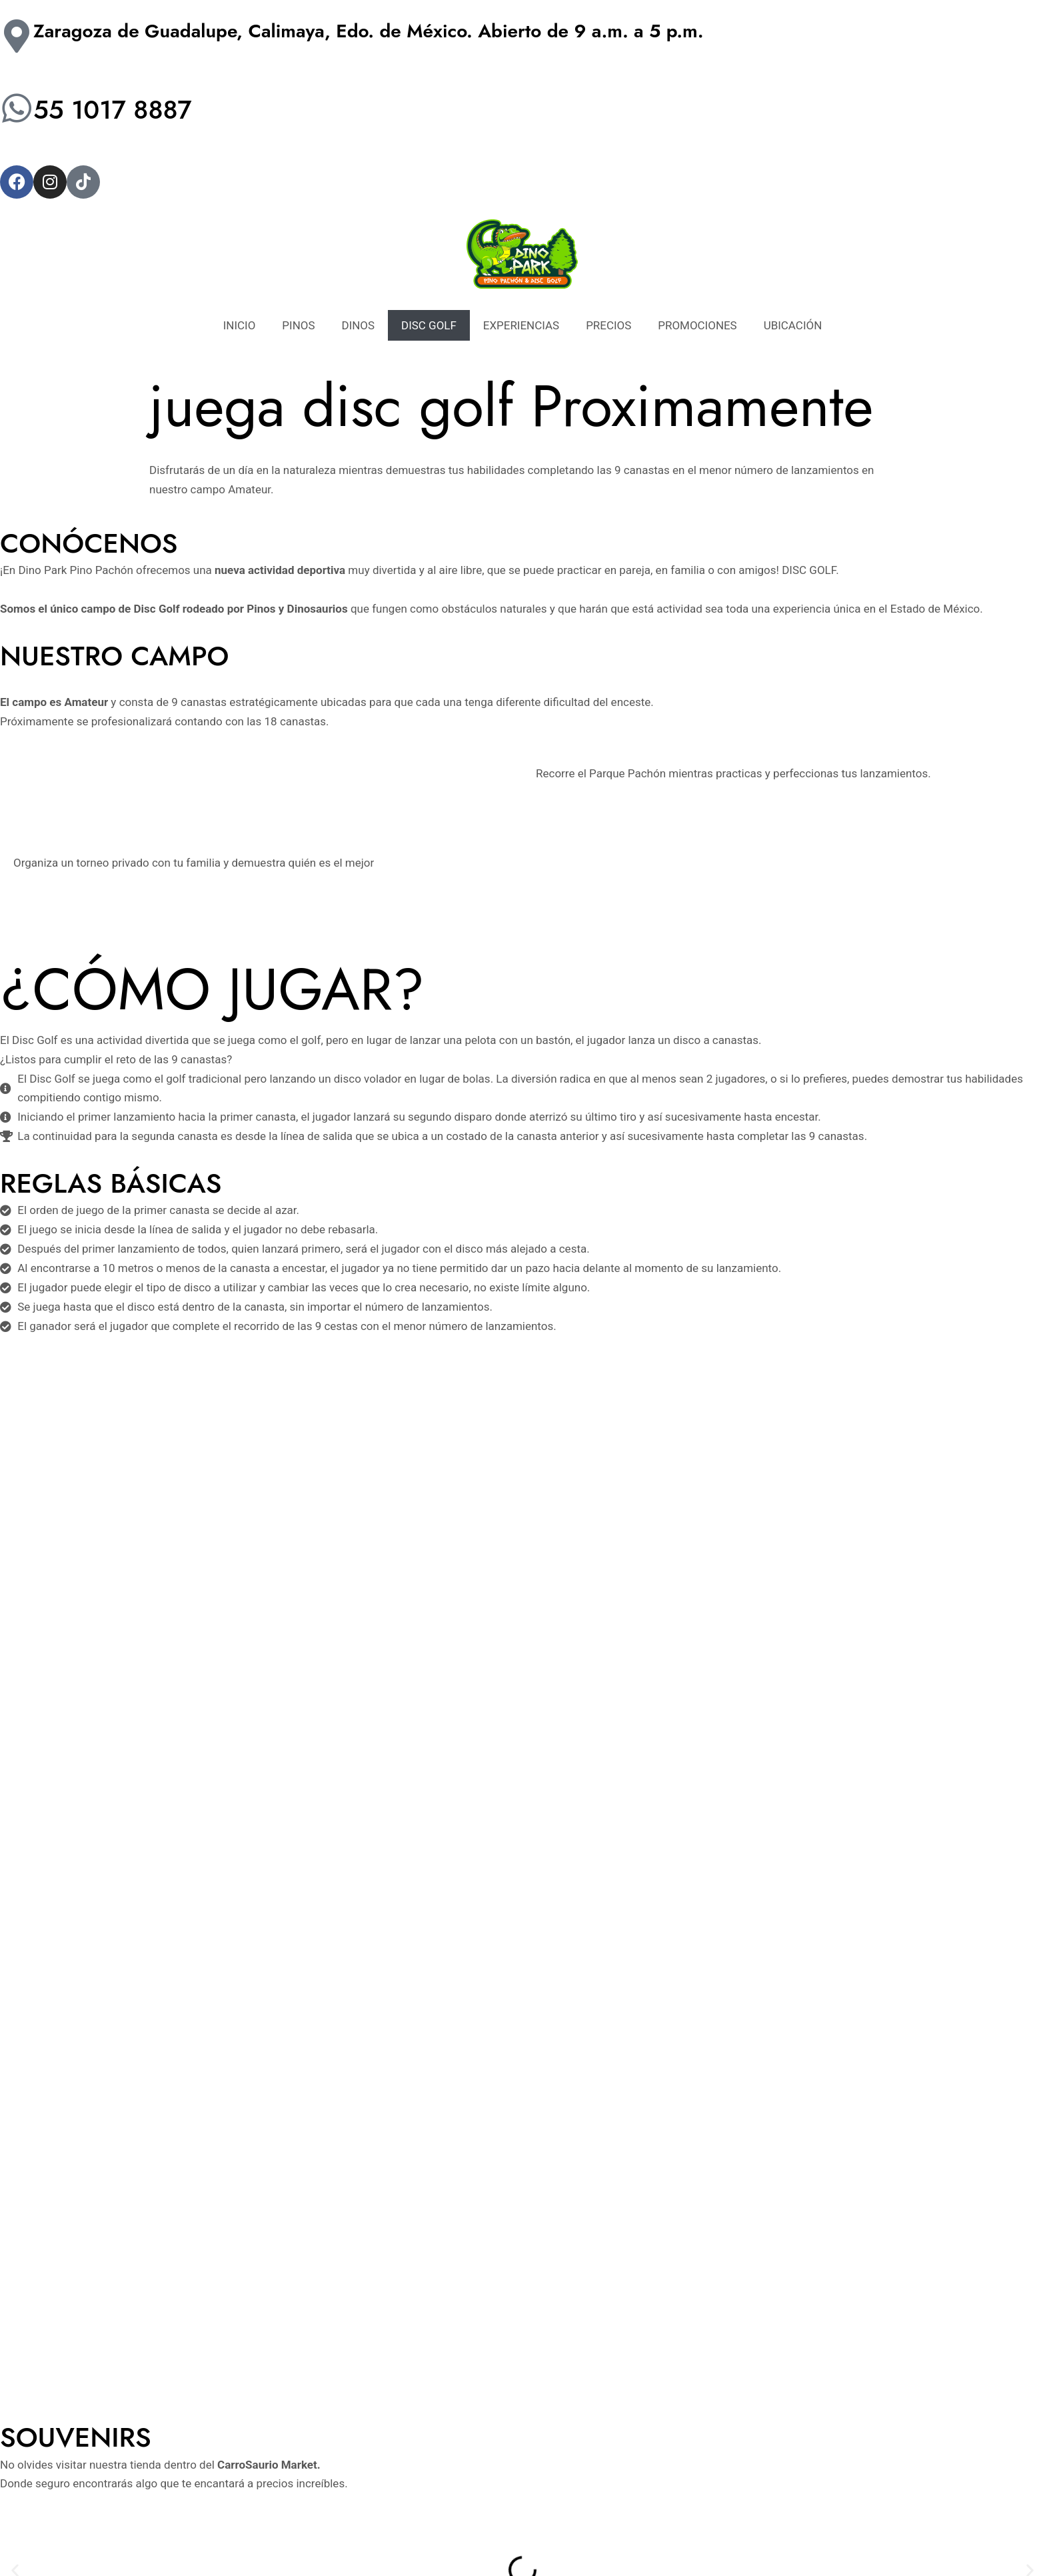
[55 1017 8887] (16, 108)
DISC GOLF (429, 325)
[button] (15, 1889)
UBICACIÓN (793, 325)
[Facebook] (131, 2489)
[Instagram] (161, 2489)
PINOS (298, 325)
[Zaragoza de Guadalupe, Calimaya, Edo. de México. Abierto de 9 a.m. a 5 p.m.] (16, 36)
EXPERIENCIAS (521, 325)
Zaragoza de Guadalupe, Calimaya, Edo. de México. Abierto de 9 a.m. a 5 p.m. (368, 31)
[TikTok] (191, 2489)
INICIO (239, 325)
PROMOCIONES (698, 325)
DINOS (358, 325)
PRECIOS (608, 325)
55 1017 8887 (118, 109)
